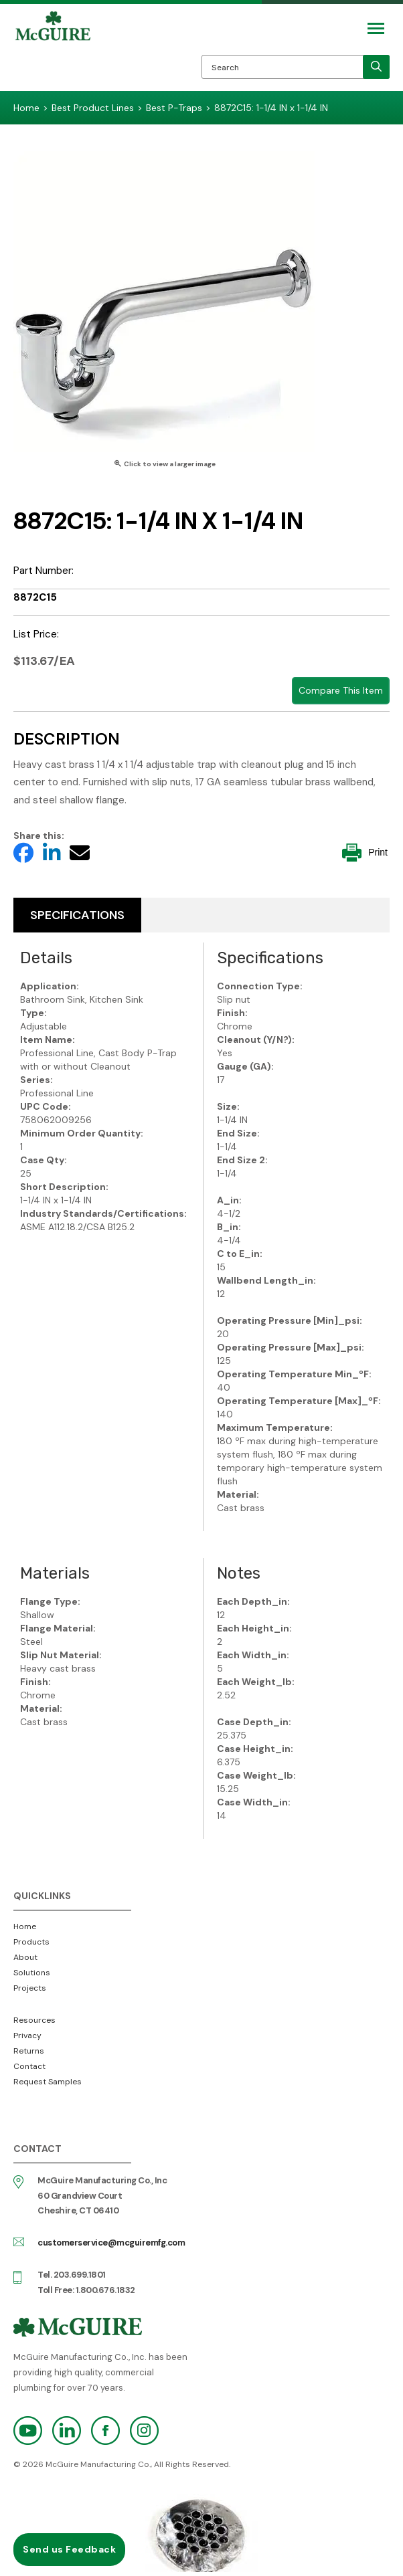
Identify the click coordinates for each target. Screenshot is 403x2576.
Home (24, 1926)
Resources (34, 2020)
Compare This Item (341, 690)
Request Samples (47, 2081)
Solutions (31, 1972)
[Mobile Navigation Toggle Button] (376, 28)
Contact (29, 2066)
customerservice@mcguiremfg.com (111, 2242)
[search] (376, 67)
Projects (29, 1988)
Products (31, 1942)
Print (365, 853)
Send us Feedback (69, 2549)
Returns (28, 2051)
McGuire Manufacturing (52, 51)
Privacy (27, 2035)
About (25, 1957)
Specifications (77, 915)
